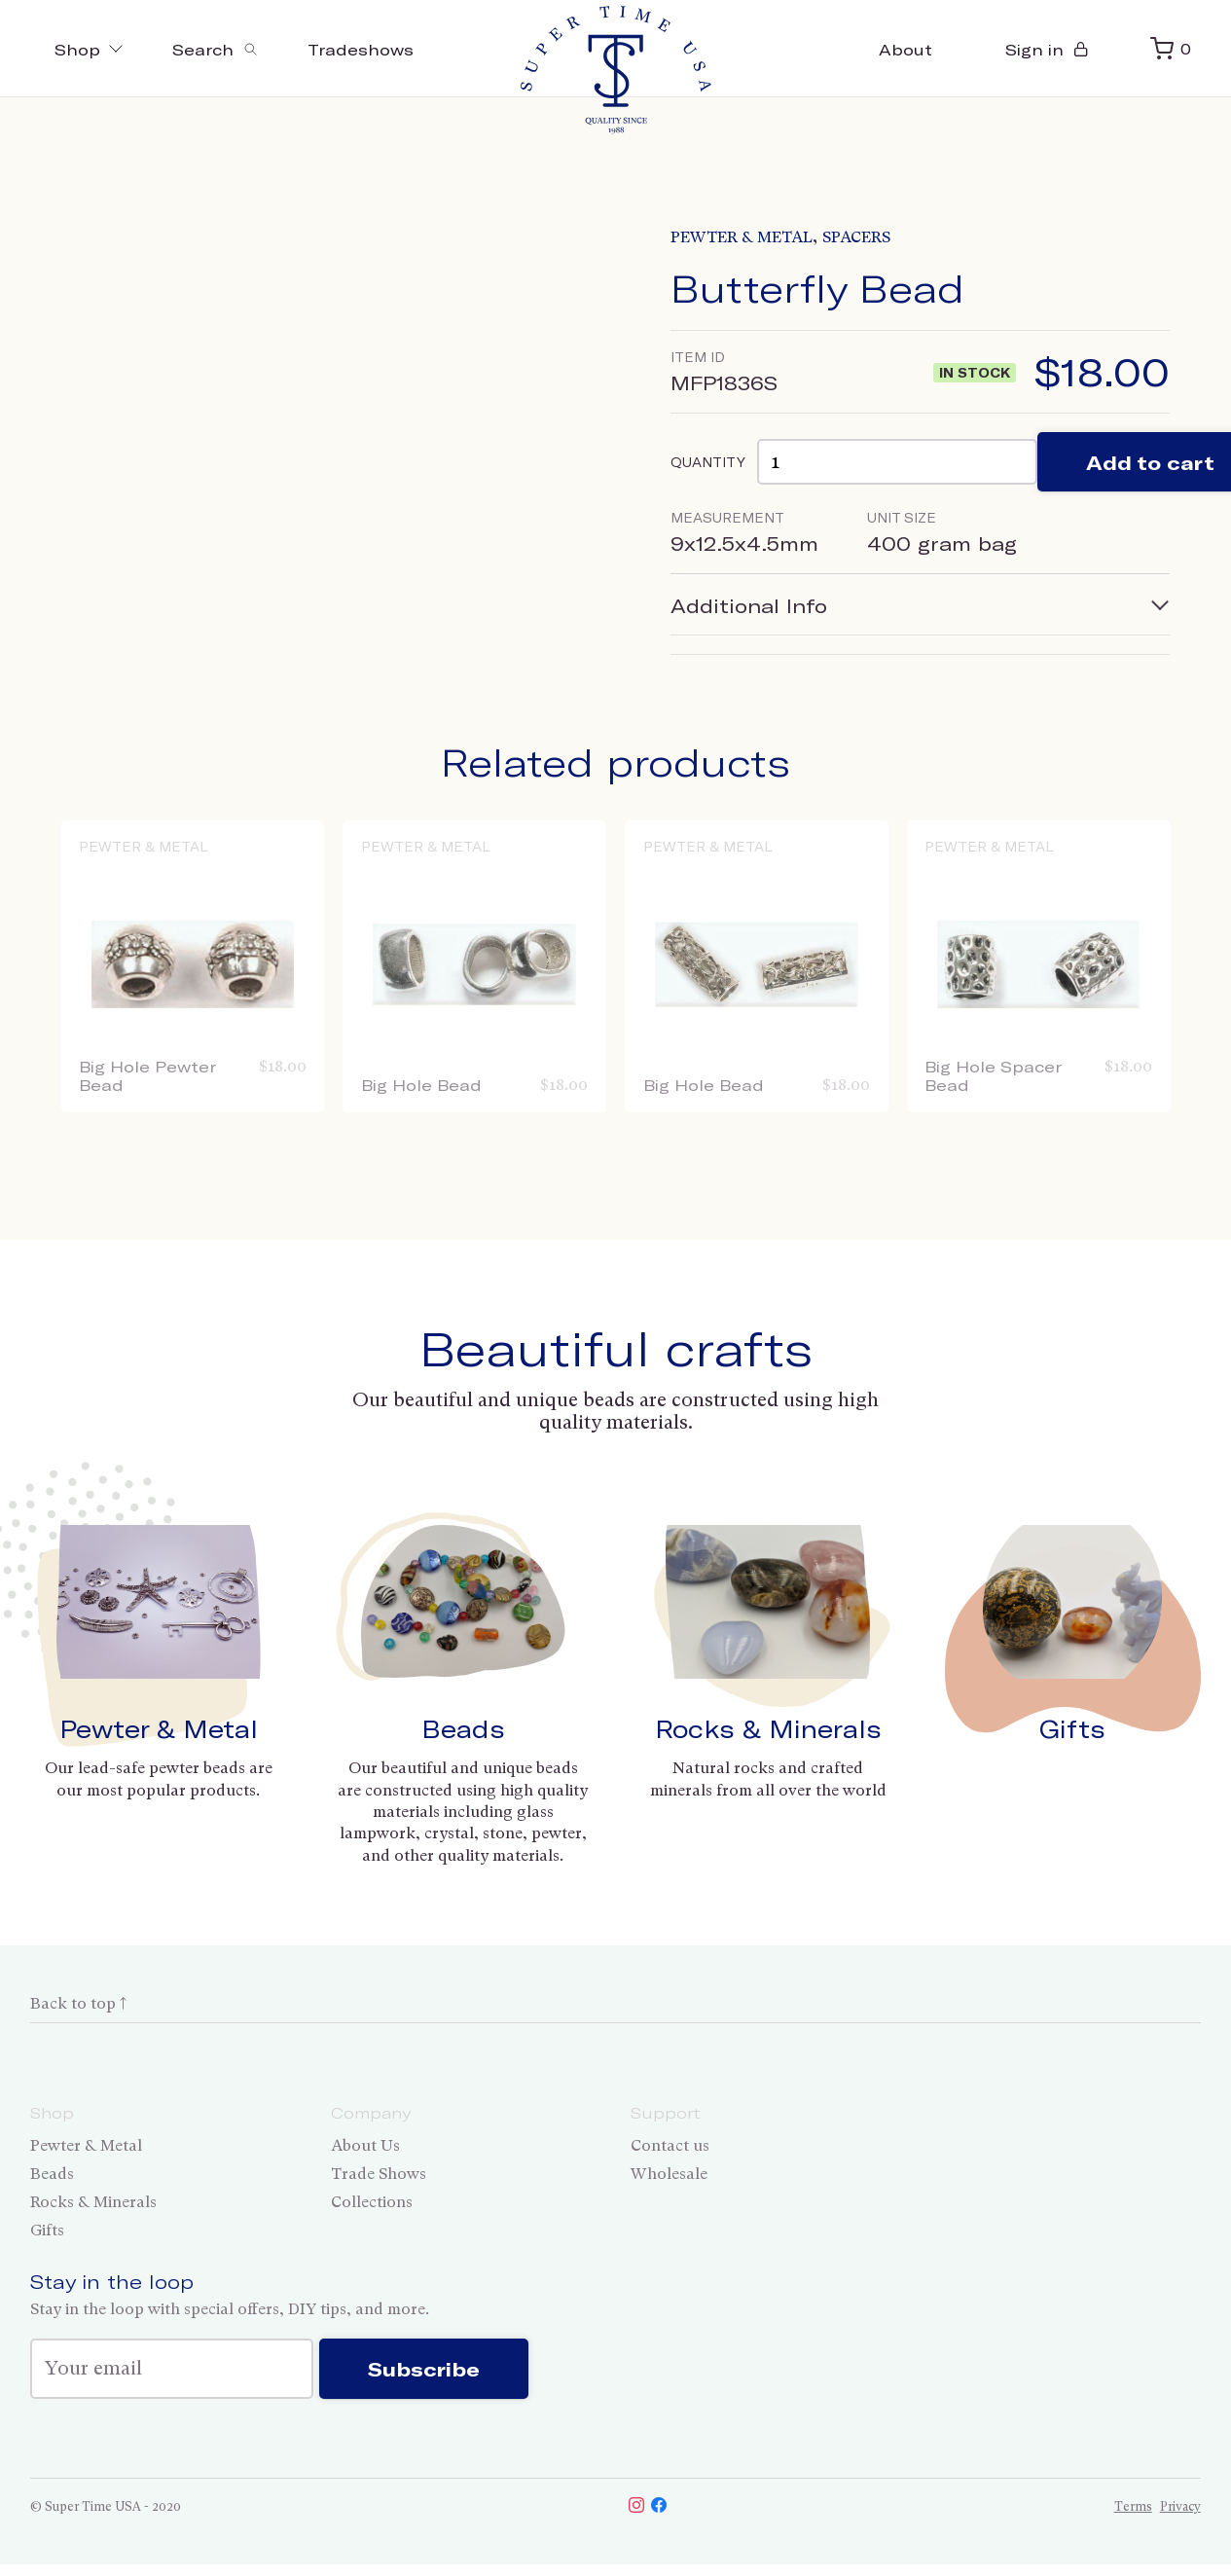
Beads (463, 1728)
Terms (1133, 2506)
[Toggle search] (215, 48)
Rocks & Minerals (768, 1728)
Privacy (1180, 2506)
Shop (89, 49)
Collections (372, 2202)
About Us (365, 2145)
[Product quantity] (897, 462)
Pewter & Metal (741, 237)
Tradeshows (361, 49)
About (905, 49)
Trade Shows (378, 2173)
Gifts (1072, 1728)
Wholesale (669, 2173)
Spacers (856, 237)
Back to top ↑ (78, 2003)
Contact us (670, 2145)
